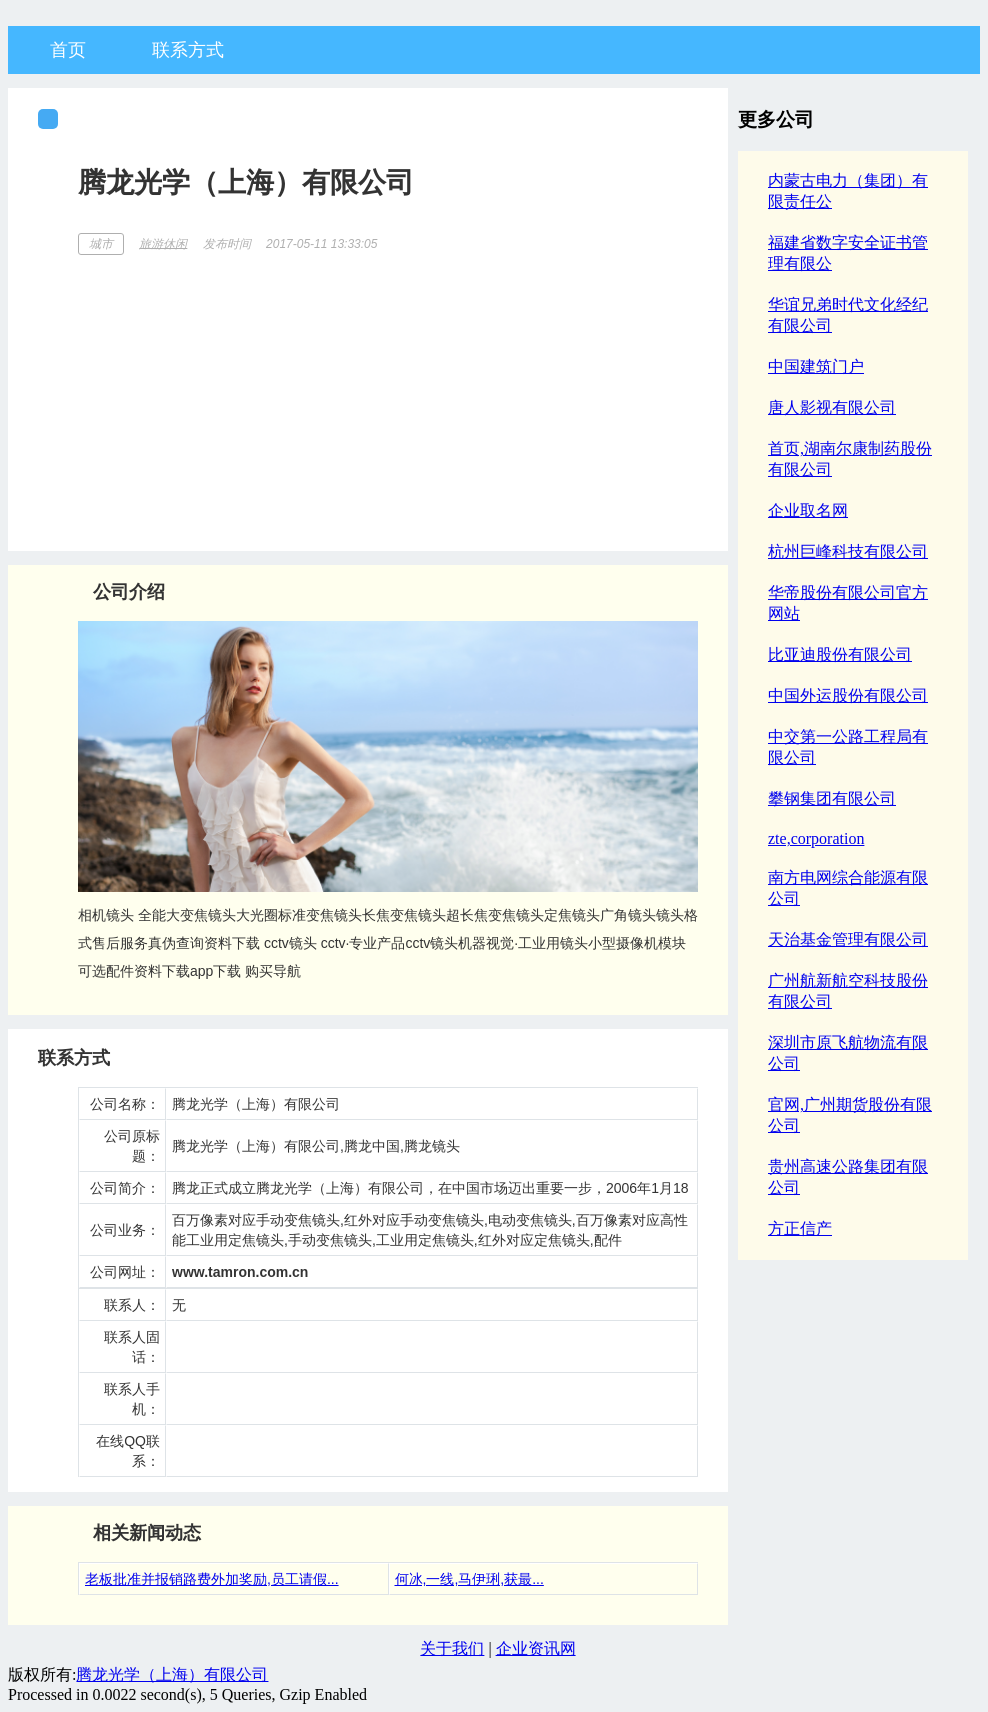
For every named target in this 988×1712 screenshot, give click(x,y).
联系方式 (188, 50)
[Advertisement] (388, 396)
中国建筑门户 (816, 366)
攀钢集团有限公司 (832, 798)
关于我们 (452, 1648)
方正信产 (800, 1228)
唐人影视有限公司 (832, 407)
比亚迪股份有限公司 (840, 654)
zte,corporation (816, 838)
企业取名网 (808, 510)
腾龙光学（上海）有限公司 (172, 1674)
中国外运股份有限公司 (848, 695)
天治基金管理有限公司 (848, 939)
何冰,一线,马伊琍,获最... (469, 1579)
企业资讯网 (536, 1648)
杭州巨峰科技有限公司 (848, 551)
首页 (68, 50)
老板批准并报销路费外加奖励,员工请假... (212, 1579)
